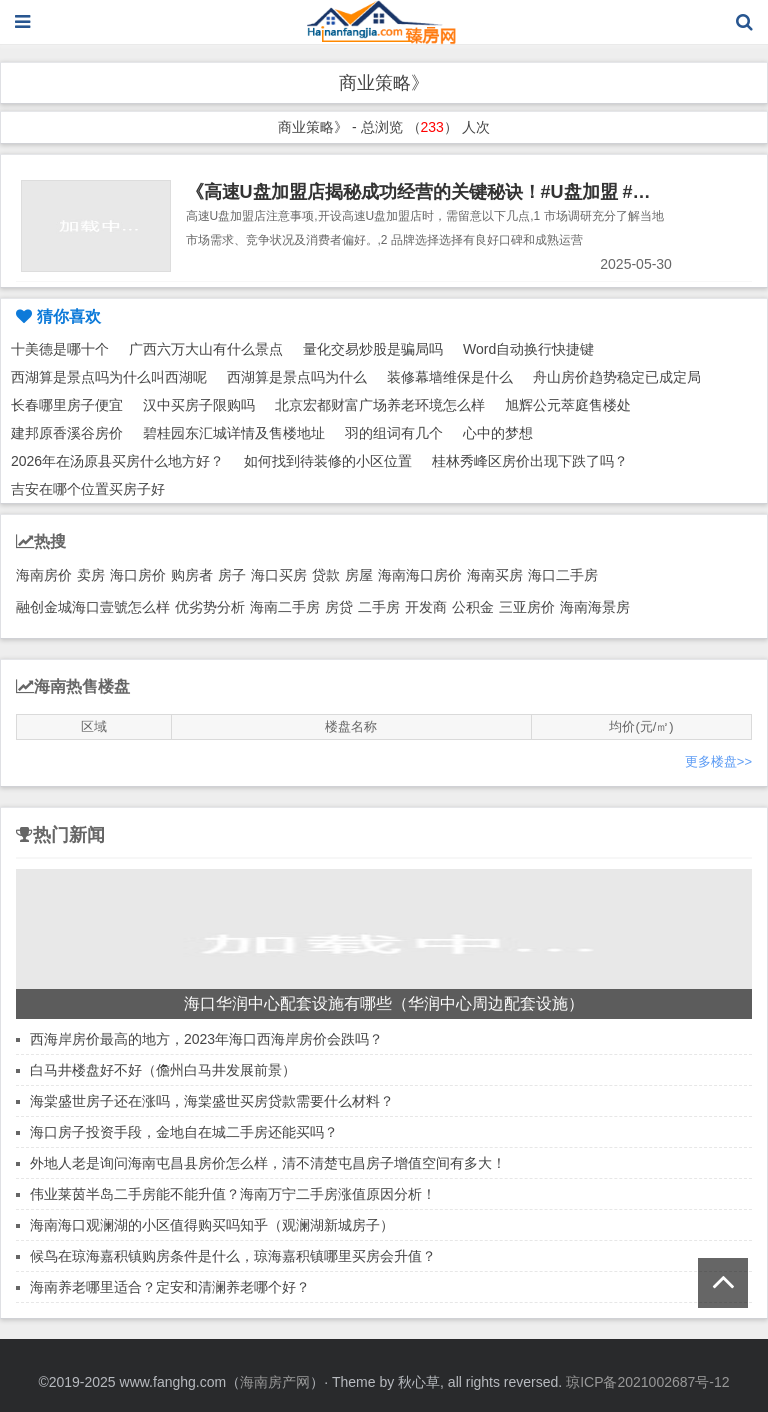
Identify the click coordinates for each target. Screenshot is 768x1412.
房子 (232, 575)
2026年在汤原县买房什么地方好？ (117, 461)
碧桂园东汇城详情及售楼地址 (234, 433)
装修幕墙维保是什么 (450, 377)
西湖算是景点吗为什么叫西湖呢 (109, 377)
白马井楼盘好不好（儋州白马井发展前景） (163, 1070)
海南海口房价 (420, 575)
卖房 (91, 575)
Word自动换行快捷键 (528, 349)
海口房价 (138, 575)
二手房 (379, 607)
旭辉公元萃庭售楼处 (568, 405)
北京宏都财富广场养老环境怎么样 (380, 405)
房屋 (359, 575)
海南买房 (495, 575)
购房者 (192, 575)
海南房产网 (275, 1382)
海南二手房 (285, 607)
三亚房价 (527, 607)
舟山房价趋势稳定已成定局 (617, 377)
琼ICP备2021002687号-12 (647, 1382)
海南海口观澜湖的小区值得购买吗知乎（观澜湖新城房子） (212, 1225)
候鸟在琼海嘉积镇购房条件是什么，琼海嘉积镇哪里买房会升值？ (233, 1256)
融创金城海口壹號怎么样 (93, 607)
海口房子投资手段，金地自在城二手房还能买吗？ (184, 1132)
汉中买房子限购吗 (199, 405)
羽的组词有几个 (394, 433)
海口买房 (279, 575)
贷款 (326, 575)
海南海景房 (595, 607)
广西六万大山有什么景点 (206, 349)
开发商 (426, 607)
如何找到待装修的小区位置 (328, 461)
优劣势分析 (210, 607)
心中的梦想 (498, 433)
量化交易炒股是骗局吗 (373, 349)
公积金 (473, 607)
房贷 (339, 607)
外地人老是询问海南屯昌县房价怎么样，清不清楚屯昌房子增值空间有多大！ (268, 1163)
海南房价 (44, 575)
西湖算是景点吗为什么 (297, 377)
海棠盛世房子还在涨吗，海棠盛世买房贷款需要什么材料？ (212, 1101)
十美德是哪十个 (60, 349)
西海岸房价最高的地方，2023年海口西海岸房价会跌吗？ (206, 1039)
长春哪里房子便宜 (67, 405)
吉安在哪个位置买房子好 (88, 489)
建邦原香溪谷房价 (67, 433)
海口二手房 (563, 575)
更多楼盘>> (718, 761)
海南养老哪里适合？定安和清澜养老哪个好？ (170, 1287)
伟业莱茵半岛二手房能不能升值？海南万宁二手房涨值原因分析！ (233, 1194)
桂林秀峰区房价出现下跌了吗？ (530, 461)
